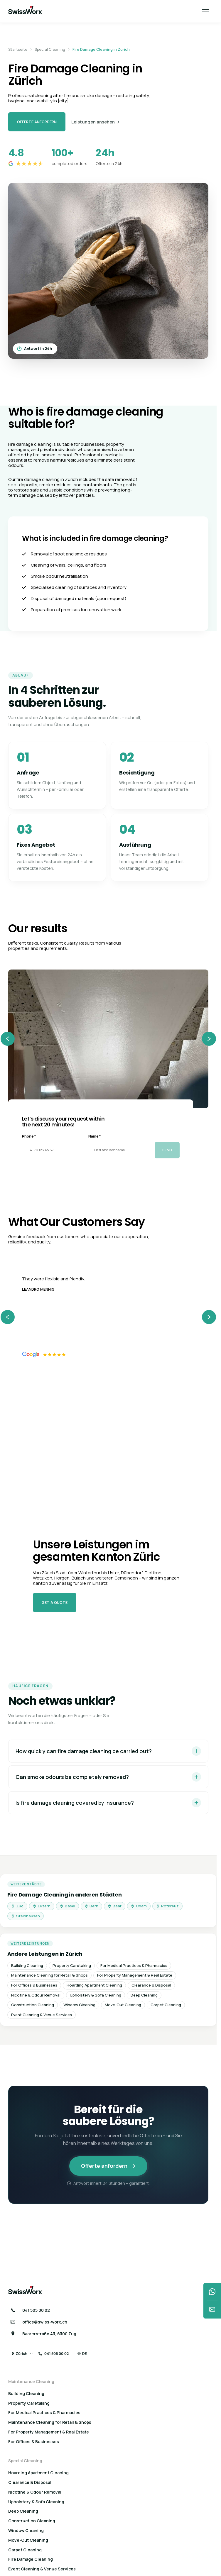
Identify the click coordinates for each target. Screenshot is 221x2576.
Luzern (41, 1906)
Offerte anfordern (37, 121)
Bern (91, 1906)
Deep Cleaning (144, 1995)
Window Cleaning (79, 2004)
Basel (67, 1906)
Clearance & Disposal (151, 1985)
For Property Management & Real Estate (134, 1975)
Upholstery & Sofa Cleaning (95, 1995)
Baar (115, 1906)
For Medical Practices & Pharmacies (133, 1965)
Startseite (17, 49)
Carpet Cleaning (166, 2004)
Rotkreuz (167, 1906)
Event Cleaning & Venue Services (41, 2014)
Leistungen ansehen (95, 122)
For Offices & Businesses (34, 1985)
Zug (17, 1906)
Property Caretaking (72, 1965)
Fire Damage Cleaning (30, 2559)
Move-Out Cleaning (123, 2004)
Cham (139, 1906)
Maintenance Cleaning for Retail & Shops (49, 1975)
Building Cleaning (27, 1965)
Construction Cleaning (32, 2004)
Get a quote (55, 1602)
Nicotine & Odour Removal (35, 1995)
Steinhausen (25, 1916)
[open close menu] (205, 11)
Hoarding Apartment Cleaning (94, 1985)
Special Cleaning (50, 49)
